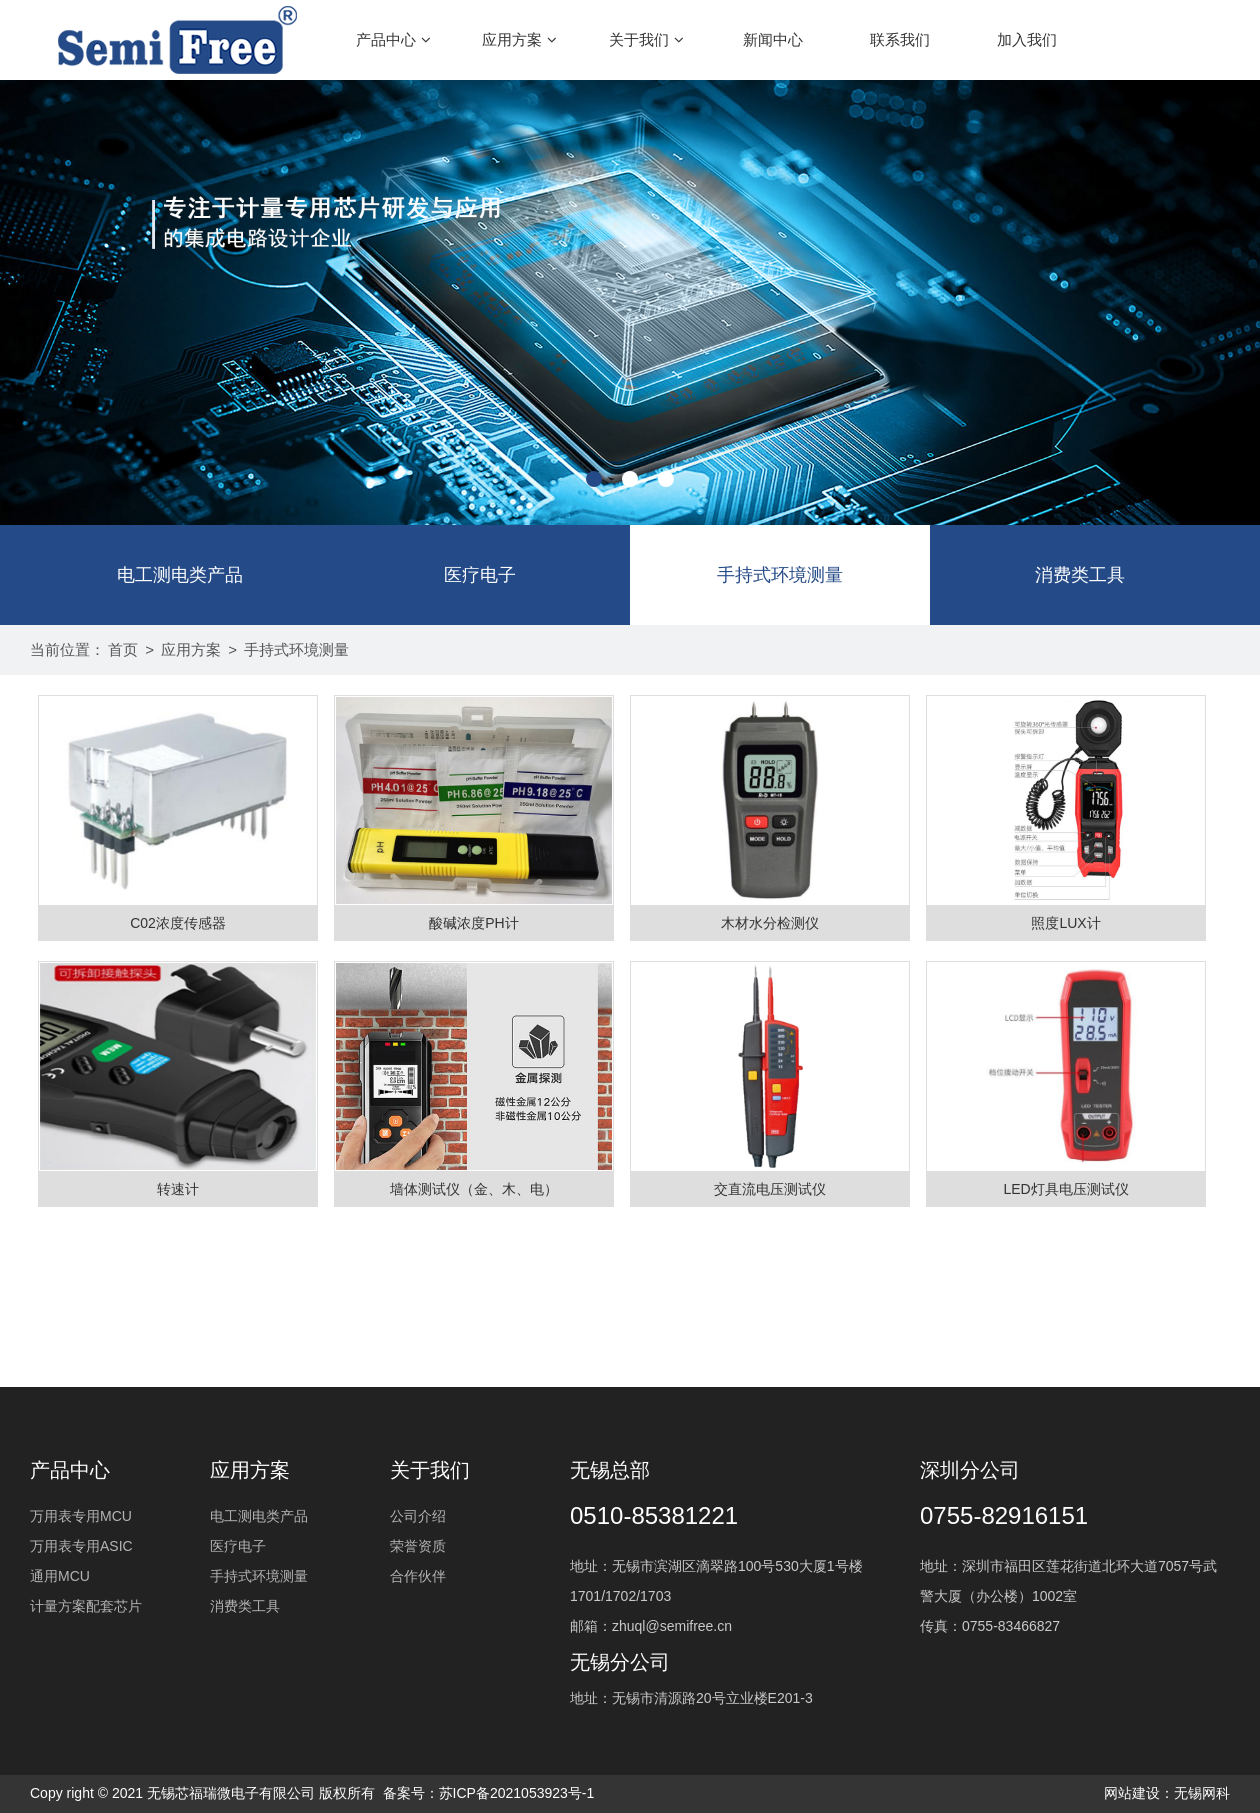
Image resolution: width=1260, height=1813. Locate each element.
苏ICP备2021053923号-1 (517, 1793)
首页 (123, 649)
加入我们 (1027, 39)
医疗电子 (480, 575)
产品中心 (393, 39)
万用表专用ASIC (81, 1546)
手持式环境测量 (780, 575)
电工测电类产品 (180, 575)
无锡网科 (1202, 1793)
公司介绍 (418, 1516)
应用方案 (519, 39)
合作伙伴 (418, 1576)
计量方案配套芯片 (86, 1606)
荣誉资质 (418, 1546)
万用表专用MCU (81, 1516)
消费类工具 (1080, 575)
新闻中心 (773, 39)
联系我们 (900, 39)
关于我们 (646, 39)
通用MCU (60, 1576)
